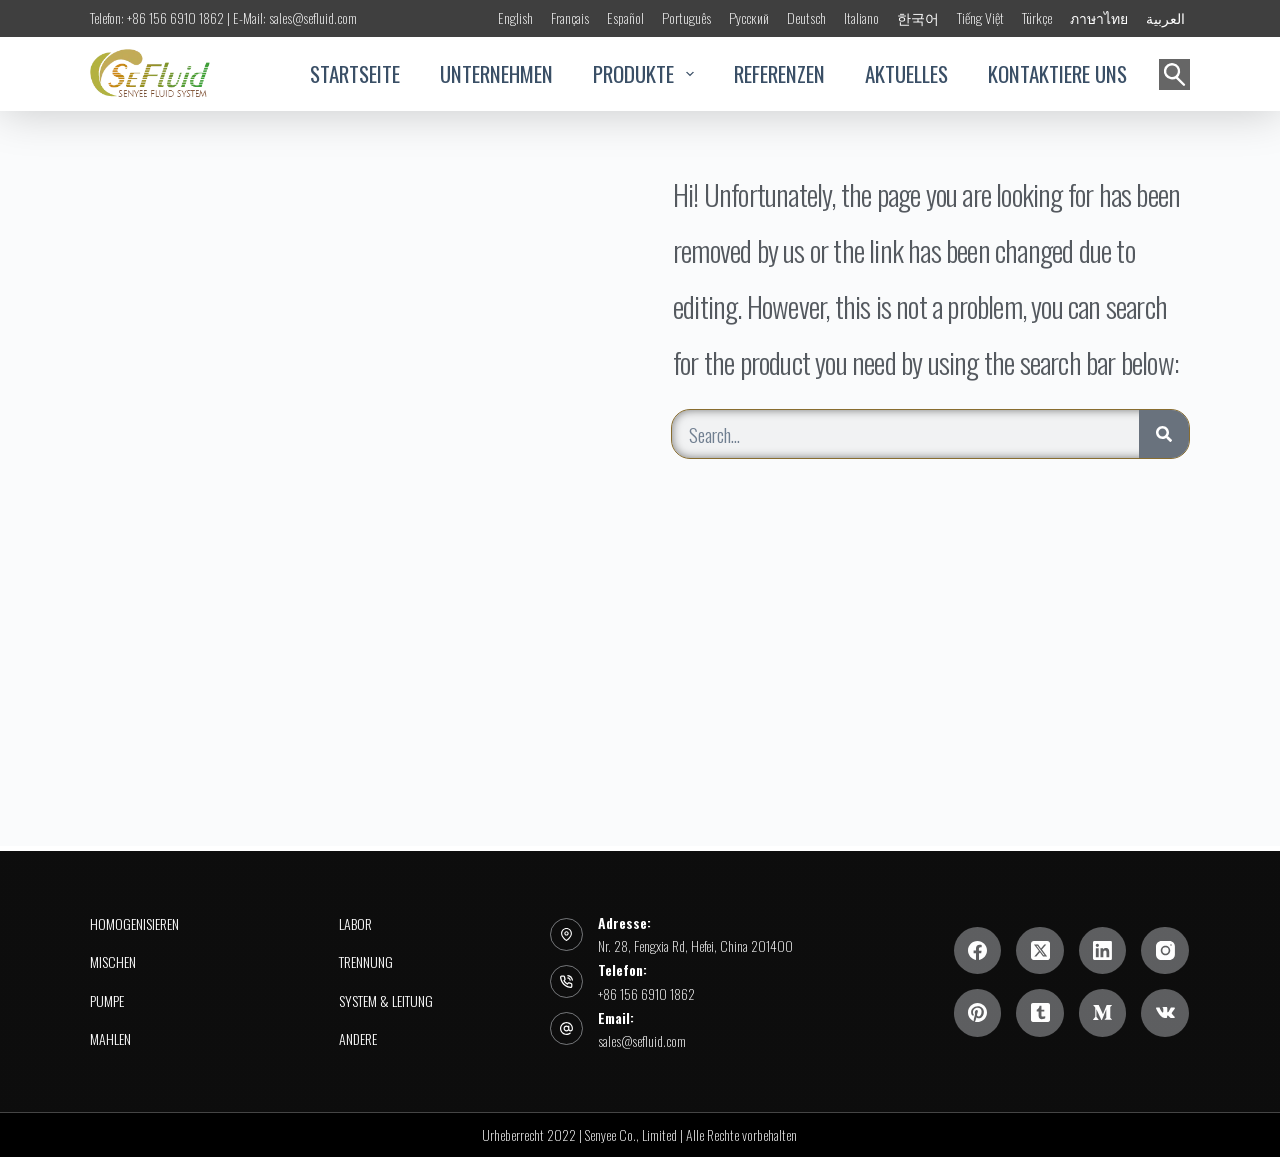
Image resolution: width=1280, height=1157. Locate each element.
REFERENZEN (779, 73)
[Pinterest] (978, 1013)
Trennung (366, 962)
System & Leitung (386, 1001)
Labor (355, 924)
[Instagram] (1165, 951)
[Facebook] (978, 951)
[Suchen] (1174, 74)
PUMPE (107, 1001)
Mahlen (110, 1039)
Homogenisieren (134, 924)
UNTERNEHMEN (496, 73)
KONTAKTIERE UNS (1057, 73)
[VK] (1165, 1013)
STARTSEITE (355, 73)
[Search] (1164, 434)
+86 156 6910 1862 (646, 993)
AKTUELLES (906, 73)
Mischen (113, 962)
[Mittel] (1103, 1013)
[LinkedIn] (1103, 951)
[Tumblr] (1040, 1013)
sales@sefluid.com (642, 1040)
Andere (358, 1039)
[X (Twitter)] (1040, 951)
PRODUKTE (643, 73)
